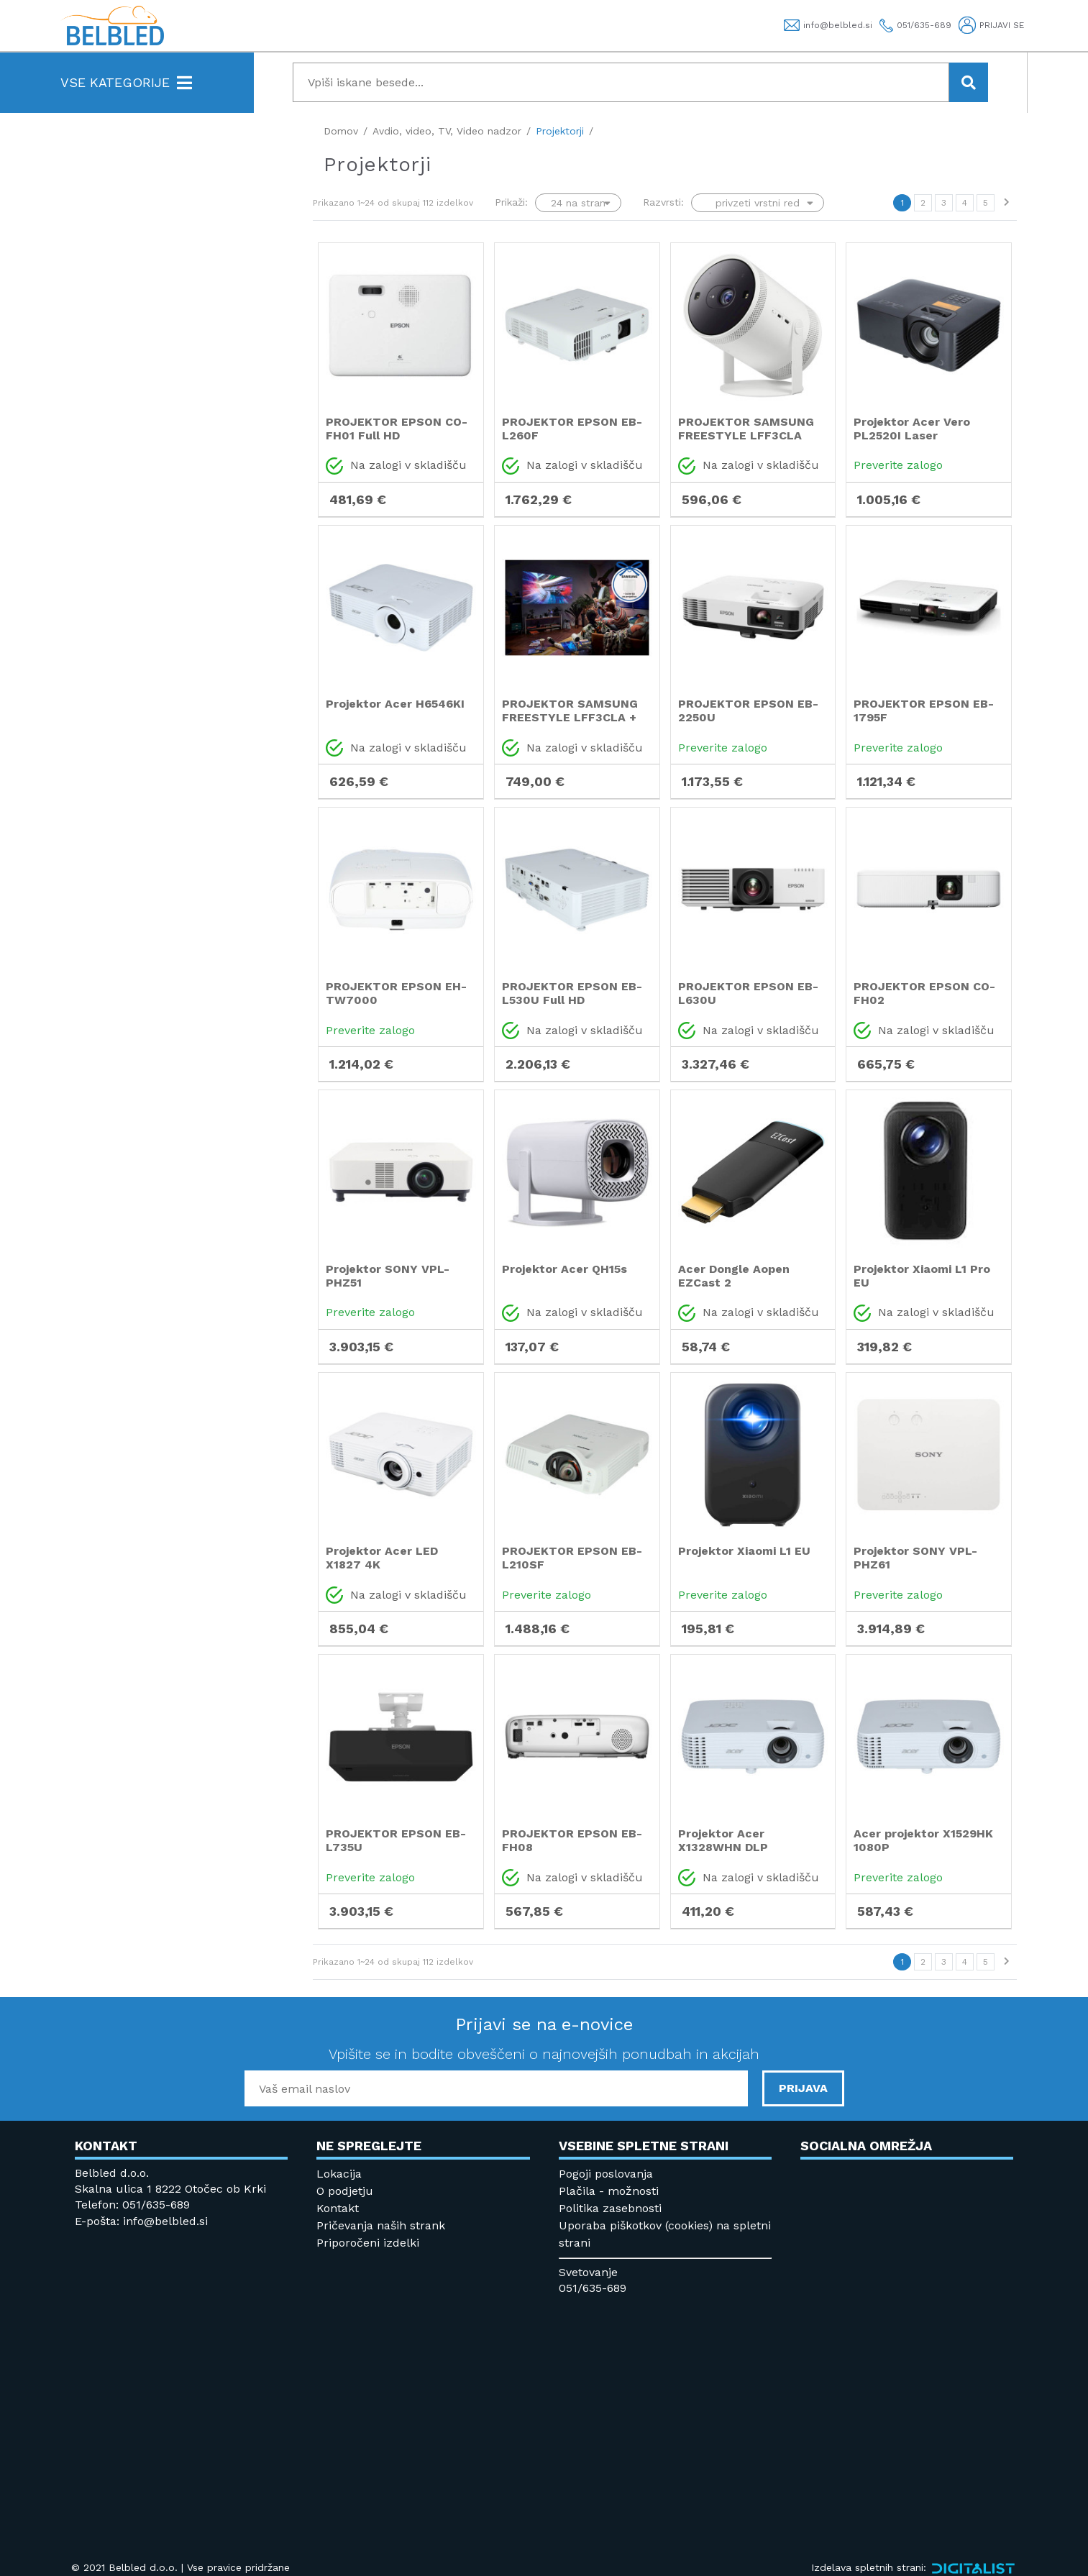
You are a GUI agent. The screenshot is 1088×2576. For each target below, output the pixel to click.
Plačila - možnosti (609, 2191)
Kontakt (337, 2208)
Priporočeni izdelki (367, 2243)
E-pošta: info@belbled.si (141, 2221)
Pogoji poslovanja (606, 2173)
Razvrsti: (663, 202)
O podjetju (344, 2191)
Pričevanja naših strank (380, 2225)
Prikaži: (511, 202)
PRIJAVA (803, 2088)
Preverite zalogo (898, 465)
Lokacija (339, 2173)
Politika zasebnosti (610, 2208)
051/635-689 (592, 2288)
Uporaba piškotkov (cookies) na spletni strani (665, 2234)
